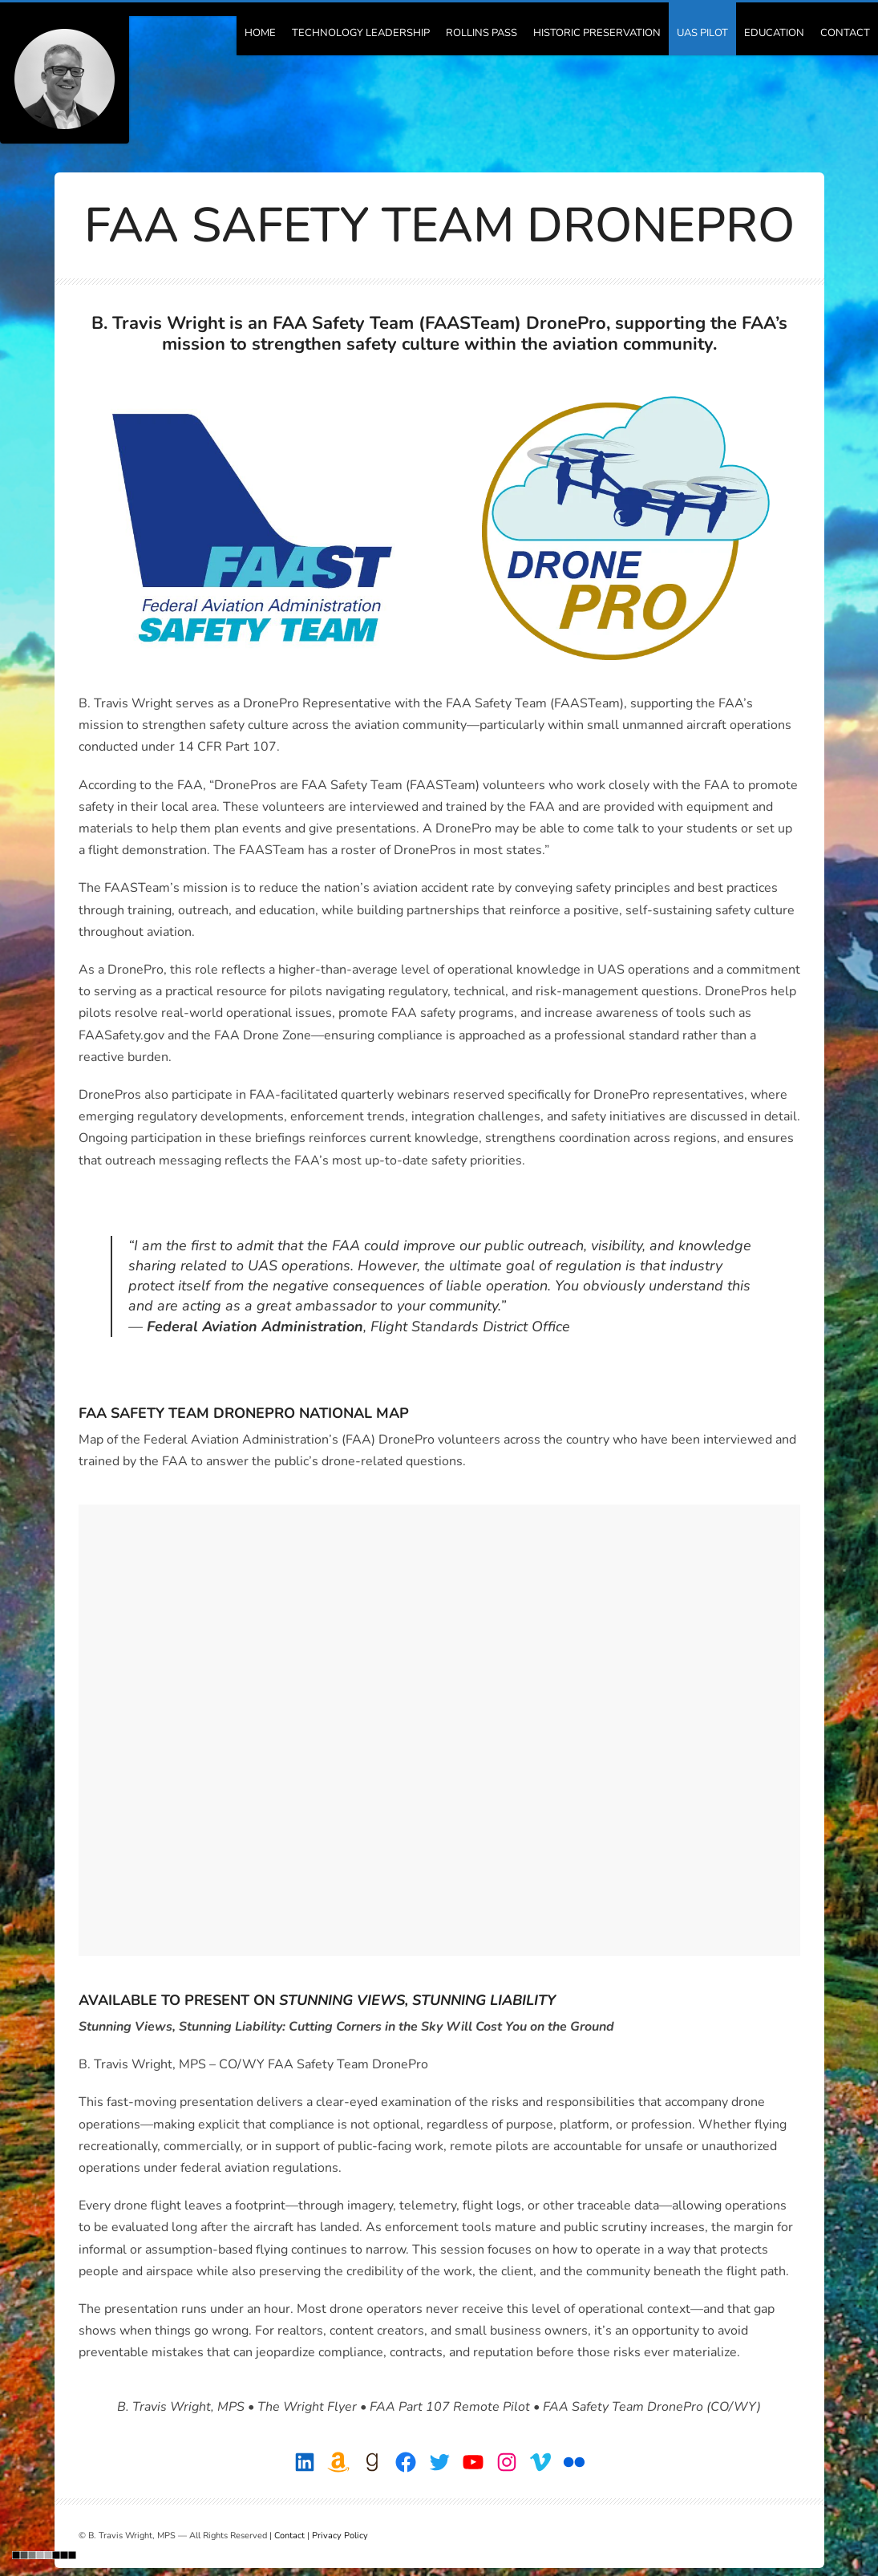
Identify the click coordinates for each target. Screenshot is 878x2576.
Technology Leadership (361, 33)
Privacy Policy (340, 2535)
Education (774, 33)
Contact (845, 33)
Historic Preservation (597, 33)
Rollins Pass (481, 33)
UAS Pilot (702, 33)
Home (260, 33)
